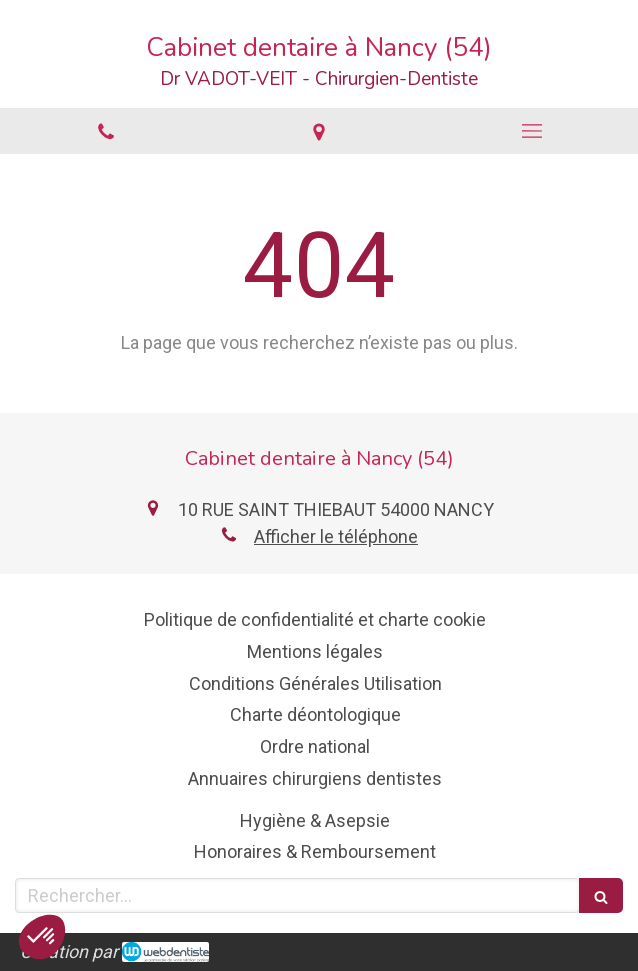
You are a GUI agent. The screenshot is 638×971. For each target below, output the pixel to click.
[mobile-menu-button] (531, 131)
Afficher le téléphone (336, 536)
